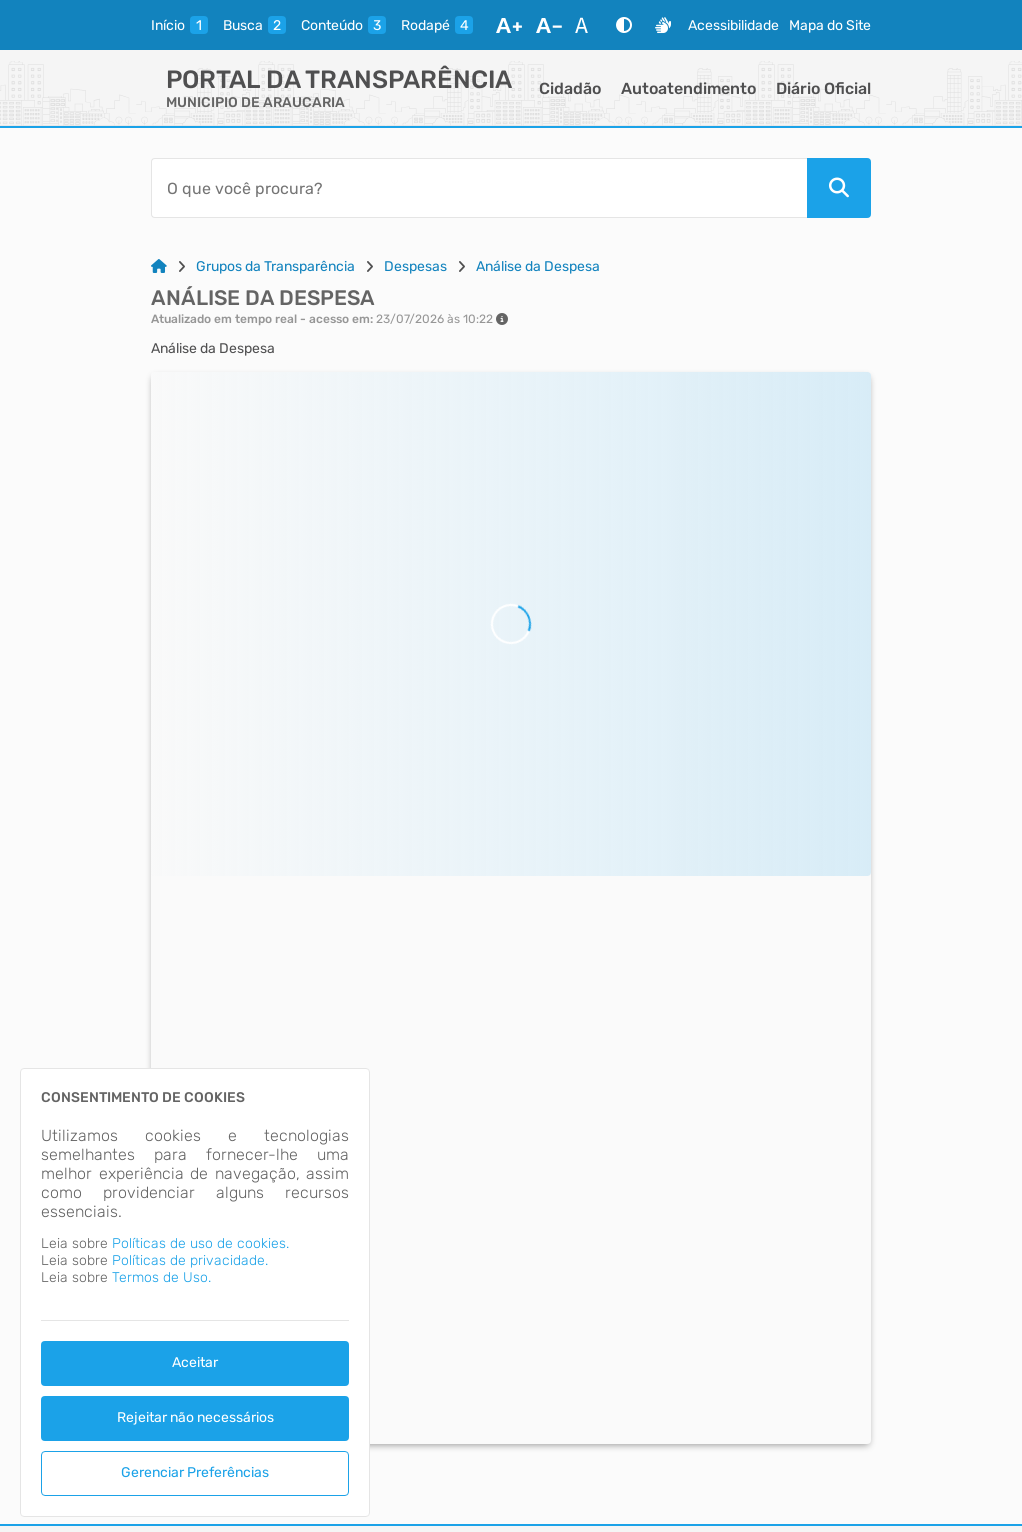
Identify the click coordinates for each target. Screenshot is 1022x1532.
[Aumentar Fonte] (509, 25)
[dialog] (195, 1292)
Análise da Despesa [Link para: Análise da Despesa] (538, 266)
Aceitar (195, 1362)
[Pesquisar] (839, 188)
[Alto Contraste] (624, 25)
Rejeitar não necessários (195, 1417)
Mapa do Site (830, 25)
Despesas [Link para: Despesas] (415, 266)
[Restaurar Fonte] (587, 25)
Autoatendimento (688, 88)
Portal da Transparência (339, 79)
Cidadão (570, 88)
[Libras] (663, 25)
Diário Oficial (823, 88)
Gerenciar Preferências (195, 1472)
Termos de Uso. (161, 1277)
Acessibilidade (733, 25)
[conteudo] (343, 25)
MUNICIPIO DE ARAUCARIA (255, 102)
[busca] (254, 25)
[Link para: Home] (159, 266)
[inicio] (179, 25)
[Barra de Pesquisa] (479, 188)
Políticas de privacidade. (190, 1260)
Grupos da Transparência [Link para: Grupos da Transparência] (275, 266)
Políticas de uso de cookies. (200, 1243)
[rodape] (437, 25)
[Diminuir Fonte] (549, 25)
